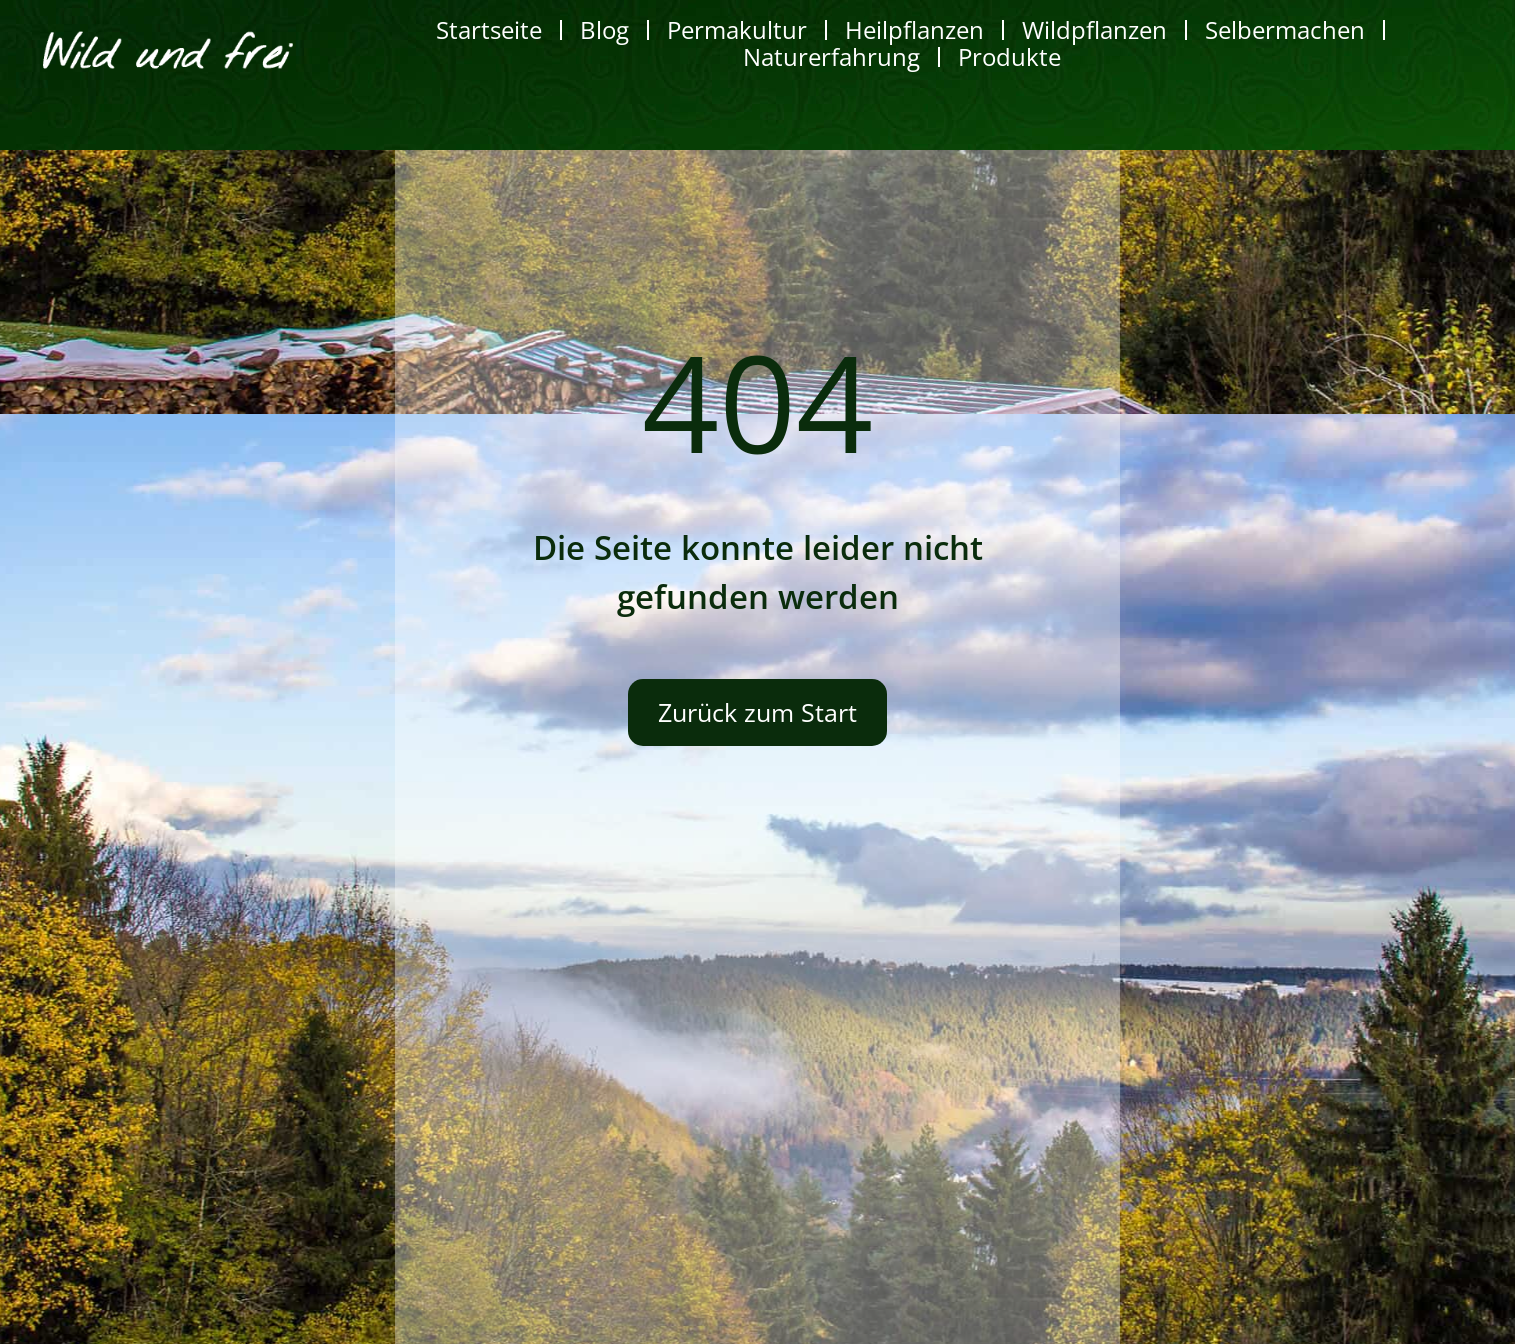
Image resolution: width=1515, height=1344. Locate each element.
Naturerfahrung (831, 56)
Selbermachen (1285, 29)
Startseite (489, 29)
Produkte (1009, 56)
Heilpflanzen (914, 29)
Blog (604, 29)
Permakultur (737, 29)
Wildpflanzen (1094, 29)
